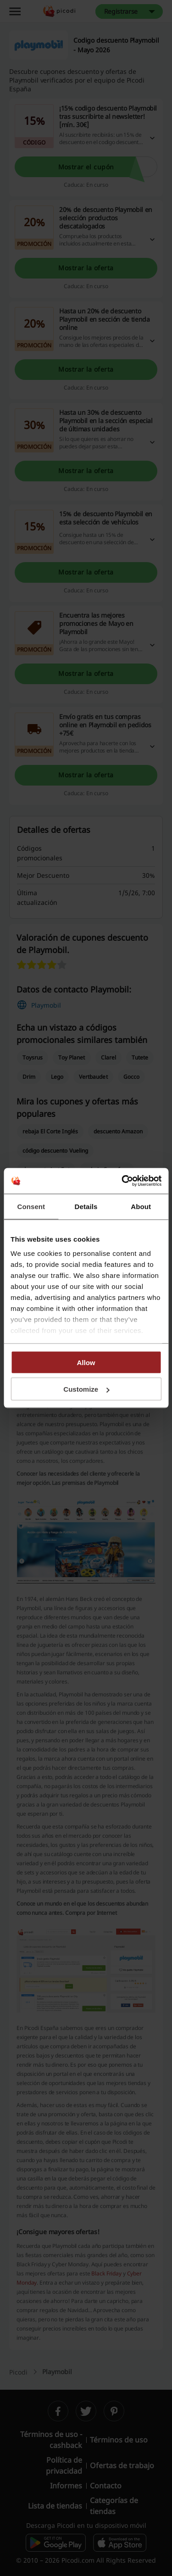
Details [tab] (86, 1206)
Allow (86, 1362)
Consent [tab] (31, 1206)
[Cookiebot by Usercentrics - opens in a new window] (122, 1181)
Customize (86, 1389)
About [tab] (141, 1206)
